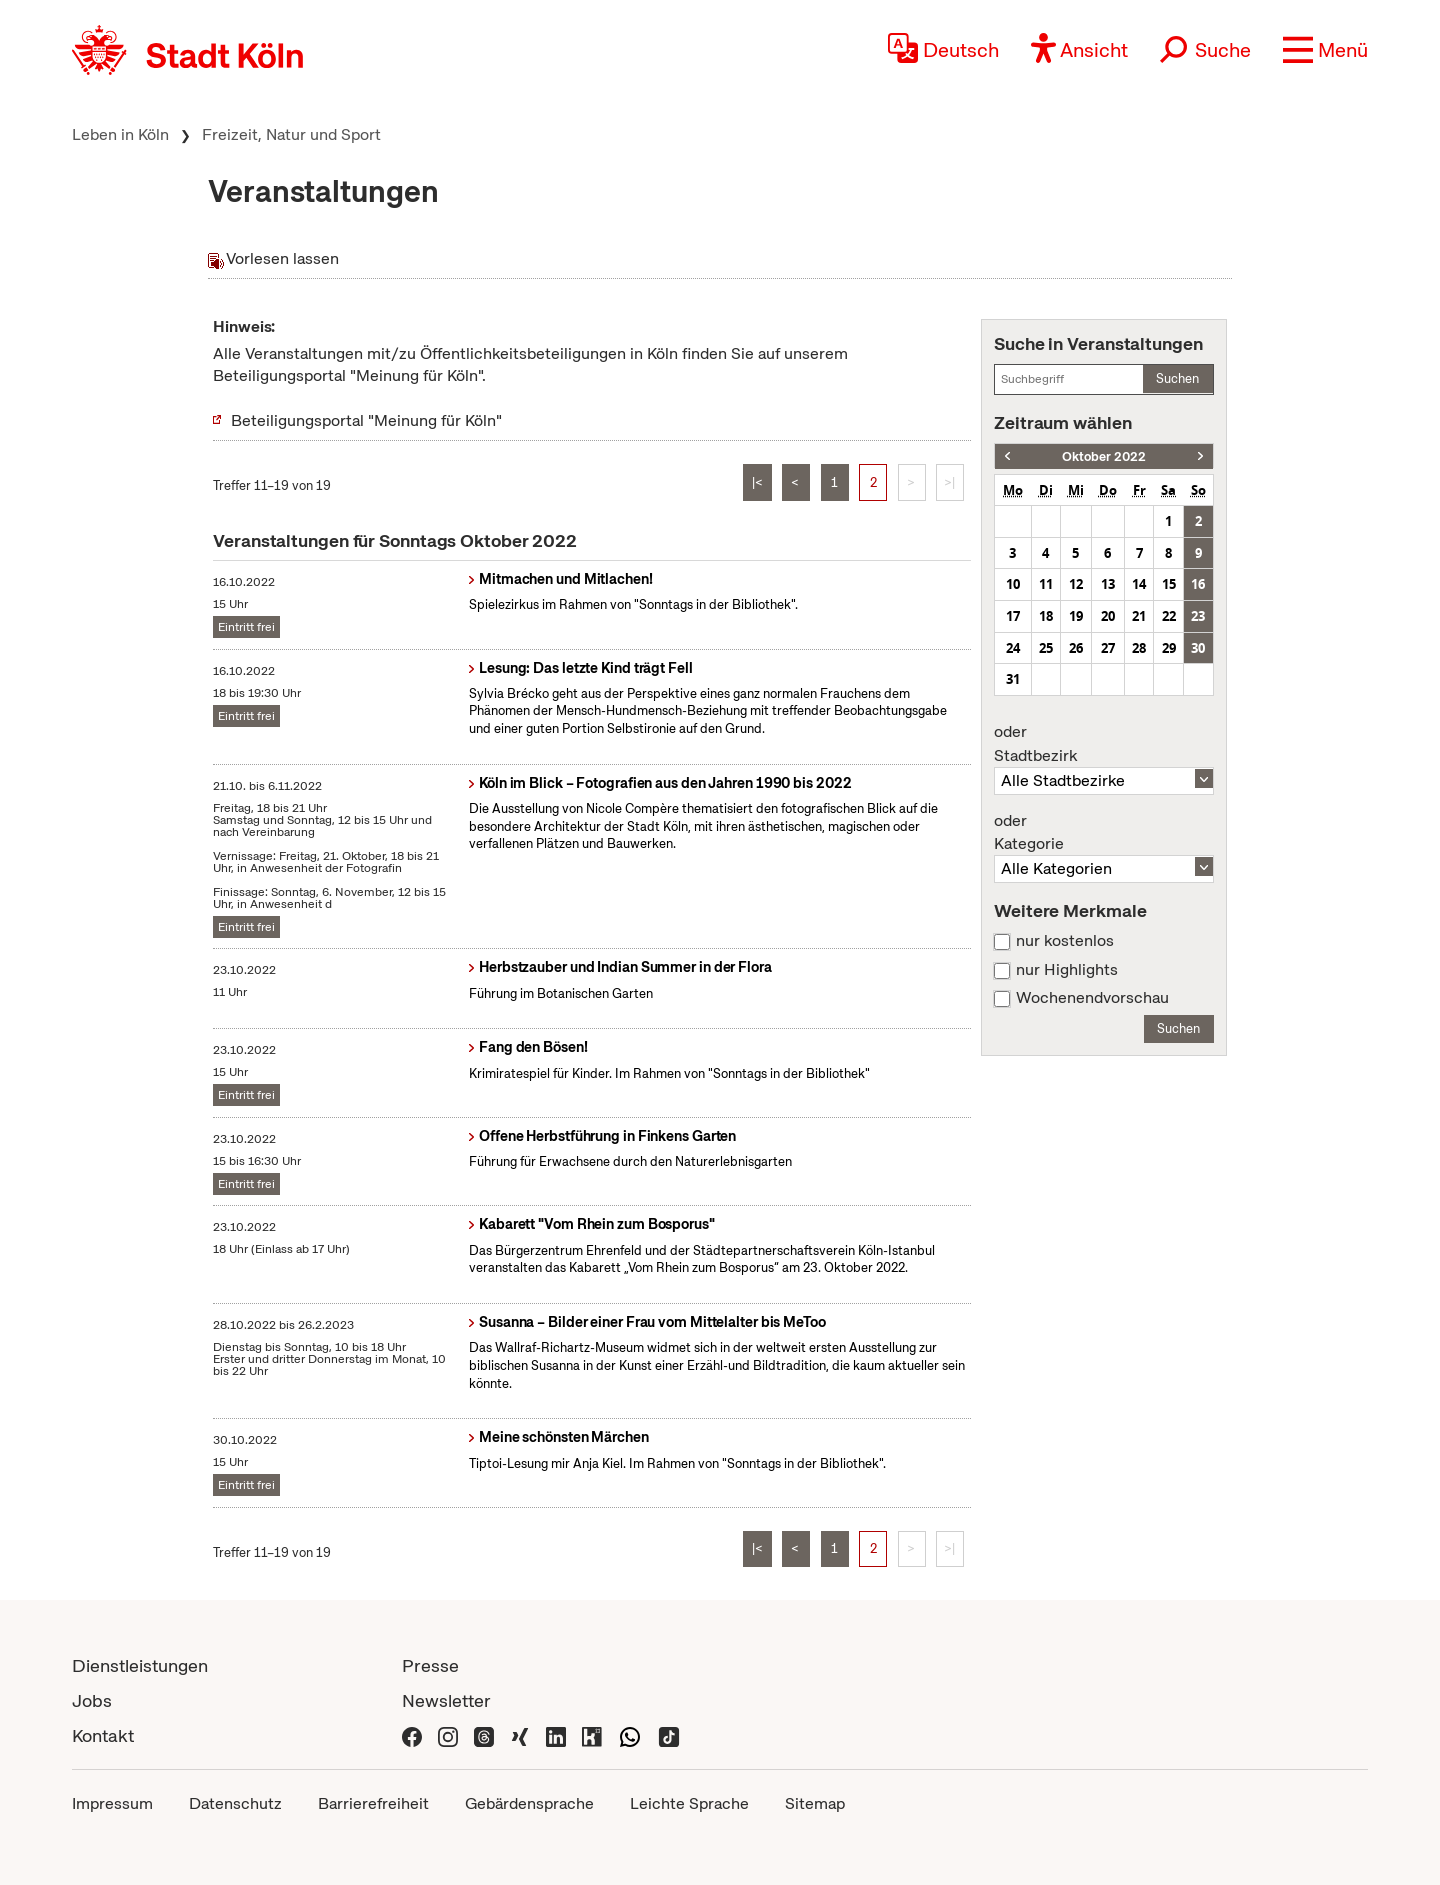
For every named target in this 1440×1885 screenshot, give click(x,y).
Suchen (1177, 378)
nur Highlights (1067, 970)
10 (1013, 584)
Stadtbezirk (1104, 744)
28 (1139, 648)
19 (1076, 616)
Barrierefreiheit (373, 1803)
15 (1169, 584)
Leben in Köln (120, 134)
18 (1046, 616)
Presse (430, 1665)
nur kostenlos (1065, 941)
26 (1076, 648)
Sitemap (815, 1803)
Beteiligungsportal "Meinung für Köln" (366, 420)
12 (1076, 584)
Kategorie (1104, 833)
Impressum (112, 1803)
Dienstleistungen (140, 1665)
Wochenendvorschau (1092, 998)
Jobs (92, 1700)
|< (757, 482)
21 (1139, 616)
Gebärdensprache (529, 1803)
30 (1198, 648)
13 (1108, 584)
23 (1198, 616)
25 (1046, 648)
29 (1169, 648)
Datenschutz (235, 1803)
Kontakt (103, 1735)
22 (1169, 616)
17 (1013, 616)
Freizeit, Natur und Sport (291, 134)
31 (1013, 679)
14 (1139, 584)
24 (1013, 648)
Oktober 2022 (1104, 456)
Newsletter (446, 1700)
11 (1046, 584)
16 (1198, 584)
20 (1108, 616)
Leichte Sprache (689, 1803)
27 (1108, 648)
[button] (1325, 50)
